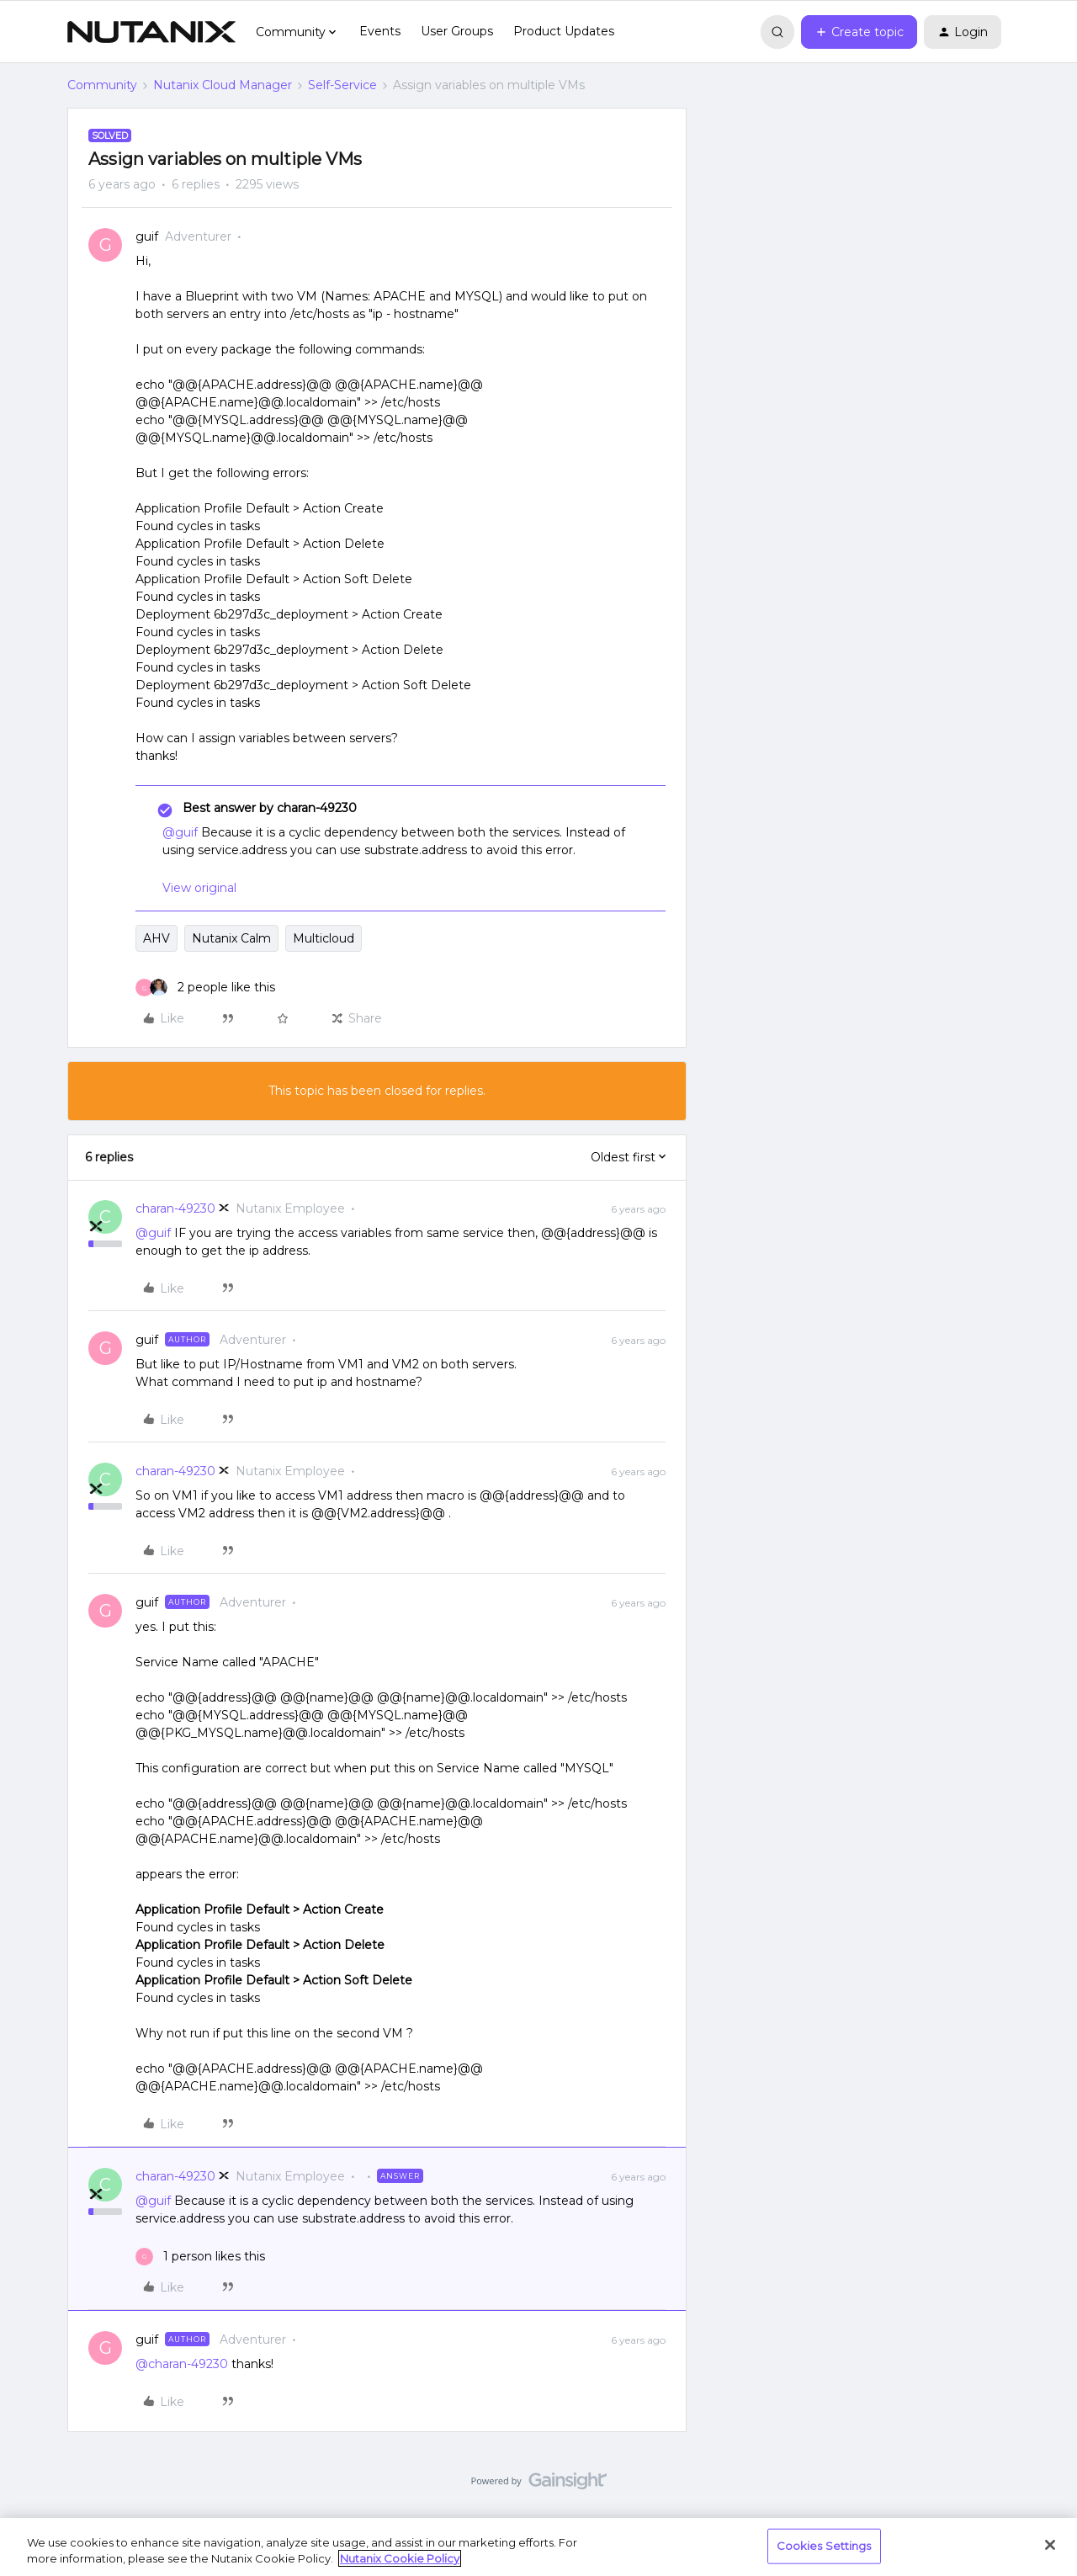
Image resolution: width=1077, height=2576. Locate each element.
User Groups (457, 31)
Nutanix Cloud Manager (222, 85)
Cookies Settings (824, 2545)
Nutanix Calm (231, 938)
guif (146, 236)
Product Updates (563, 31)
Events (380, 31)
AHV (156, 938)
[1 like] (200, 2256)
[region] (538, 2547)
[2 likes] (205, 987)
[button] (859, 32)
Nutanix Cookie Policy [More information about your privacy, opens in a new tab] (399, 2558)
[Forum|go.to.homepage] (151, 32)
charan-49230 (175, 1208)
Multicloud (323, 938)
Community (102, 85)
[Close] (1050, 2544)
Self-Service (342, 85)
